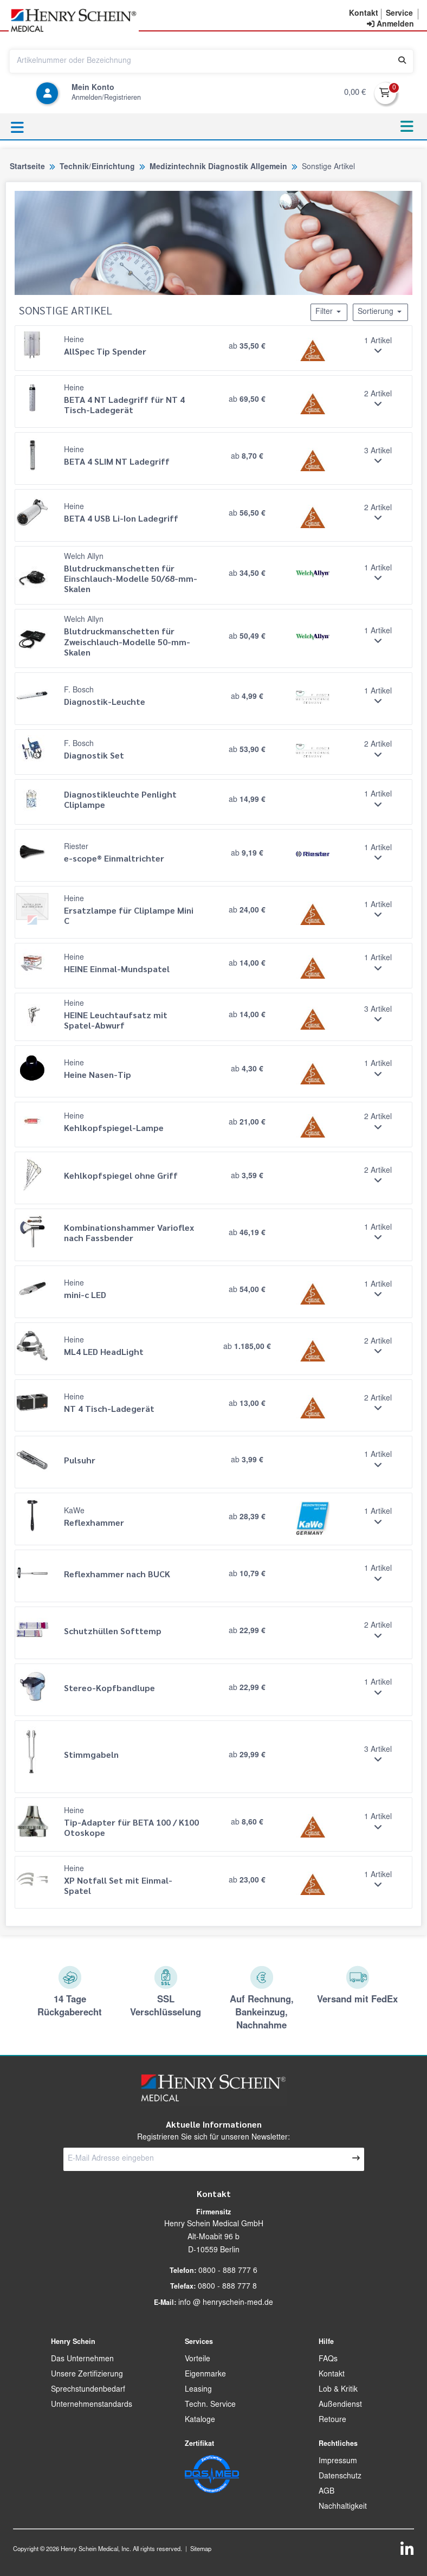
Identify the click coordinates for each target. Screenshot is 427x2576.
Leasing (198, 2390)
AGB (326, 2492)
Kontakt (332, 2375)
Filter (328, 311)
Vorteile (197, 2359)
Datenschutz (340, 2477)
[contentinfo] (390, 24)
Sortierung (380, 311)
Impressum (338, 2461)
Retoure (332, 2420)
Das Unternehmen (82, 2359)
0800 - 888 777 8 (227, 2287)
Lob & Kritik (338, 2390)
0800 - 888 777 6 (227, 2271)
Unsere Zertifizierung (87, 2375)
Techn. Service (210, 2405)
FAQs (328, 2359)
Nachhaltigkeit (343, 2507)
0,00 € (355, 93)
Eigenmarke (205, 2375)
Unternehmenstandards (91, 2405)
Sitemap (200, 2550)
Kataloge (200, 2420)
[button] (363, 14)
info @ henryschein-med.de (225, 2303)
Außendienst (340, 2405)
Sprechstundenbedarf (88, 2390)
